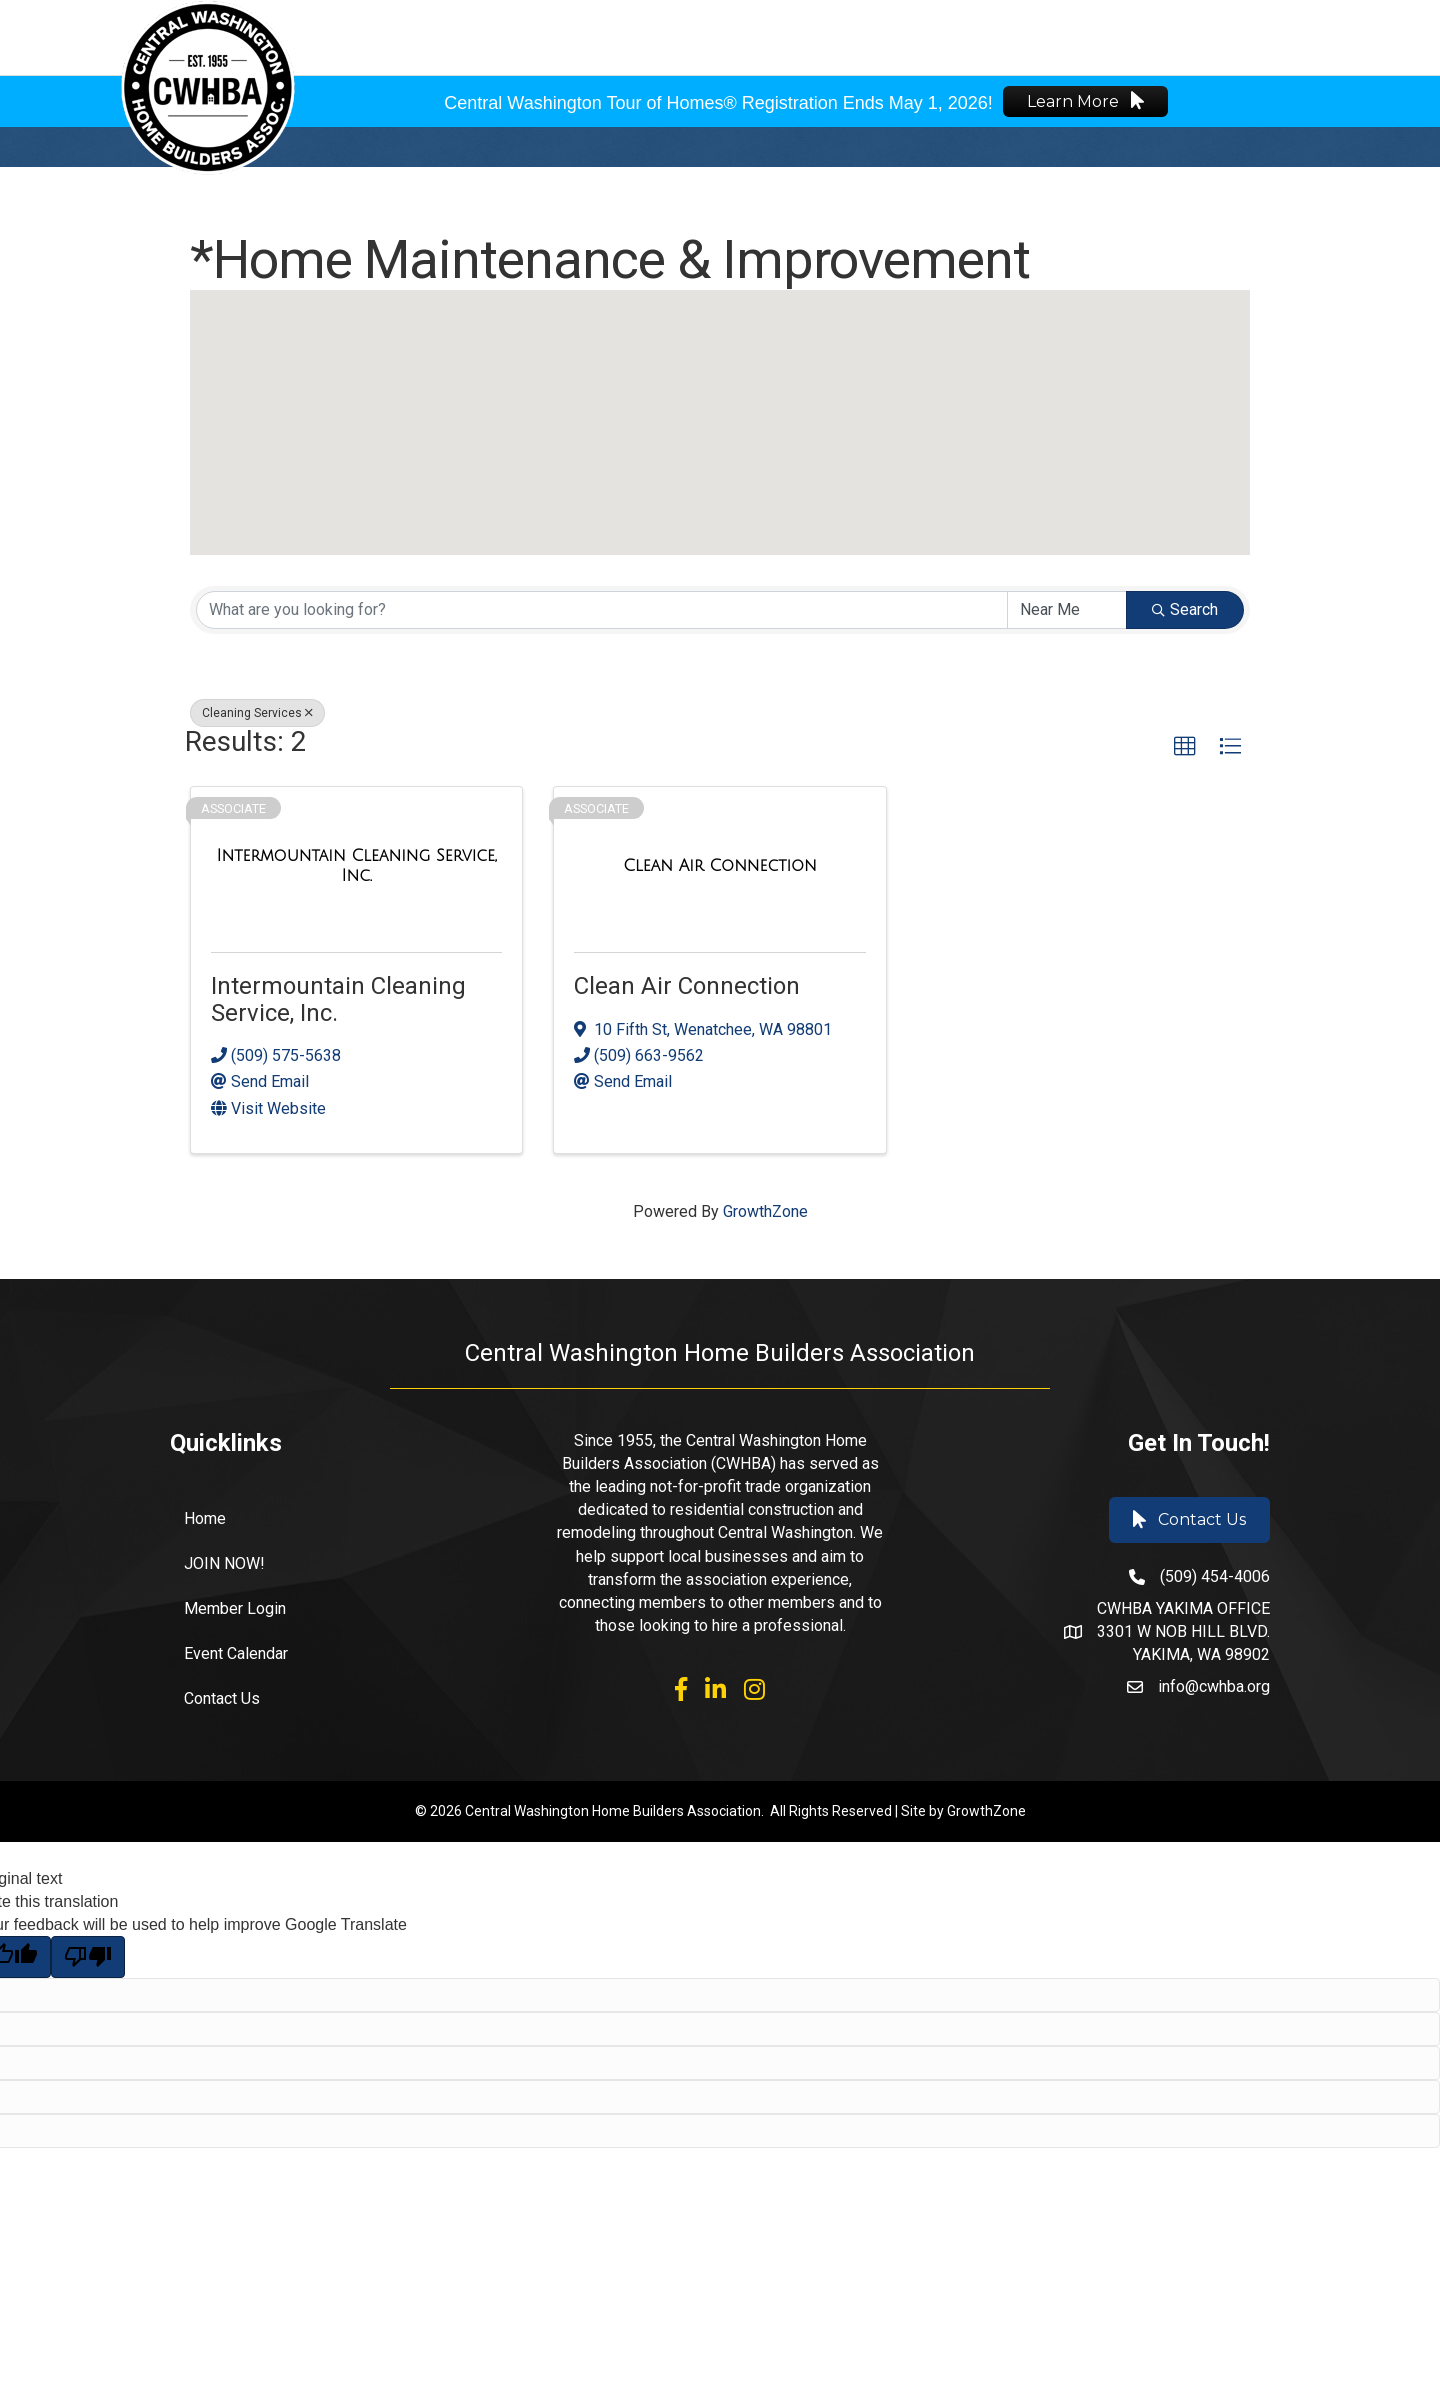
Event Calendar (236, 1653)
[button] (720, 403)
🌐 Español (1261, 36)
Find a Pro (1008, 36)
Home (205, 1518)
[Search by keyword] (602, 610)
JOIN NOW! (224, 1563)
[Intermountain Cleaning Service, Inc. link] (356, 865)
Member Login (1132, 36)
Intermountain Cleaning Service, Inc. (338, 999)
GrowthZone (765, 1211)
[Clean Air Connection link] (720, 866)
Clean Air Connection (687, 986)
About (672, 36)
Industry (903, 36)
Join (740, 36)
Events (811, 36)
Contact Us (222, 1698)
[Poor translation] (88, 1957)
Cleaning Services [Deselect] (257, 713)
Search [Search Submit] (1185, 609)
